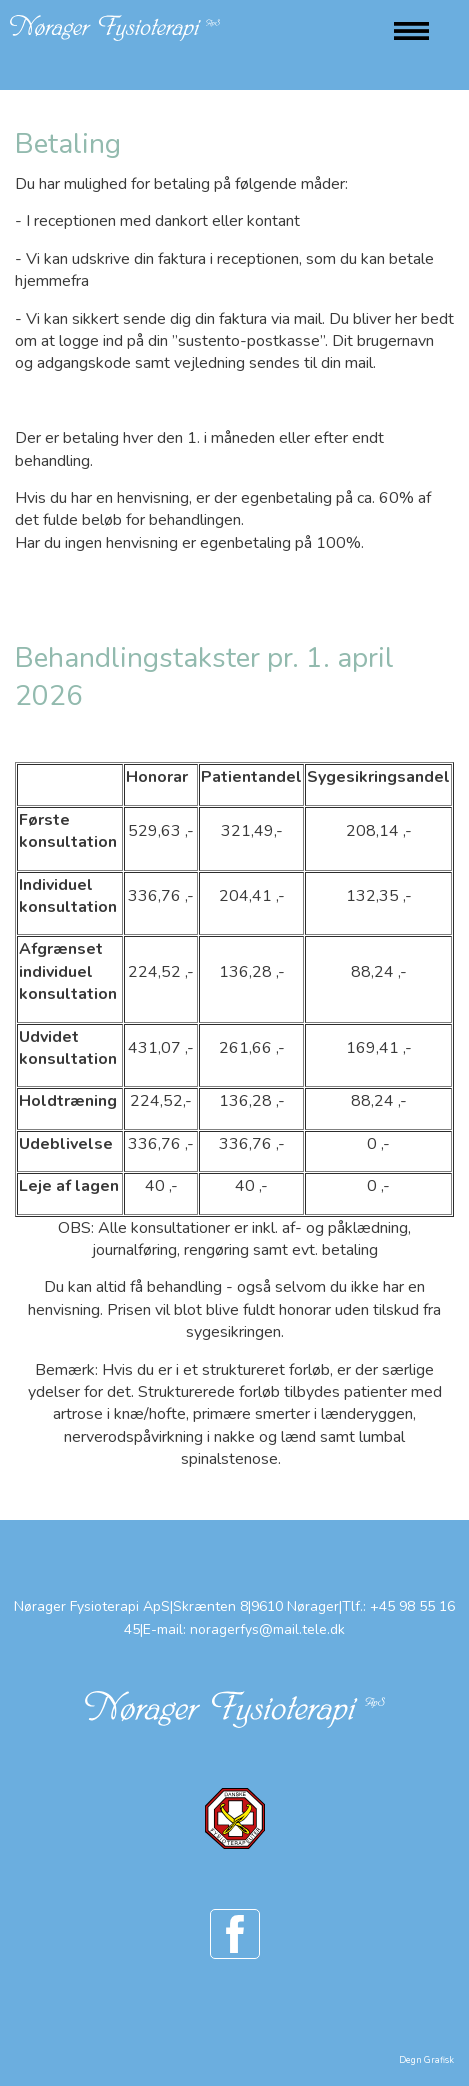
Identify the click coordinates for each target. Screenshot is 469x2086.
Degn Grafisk (426, 2060)
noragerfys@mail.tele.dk (267, 1629)
